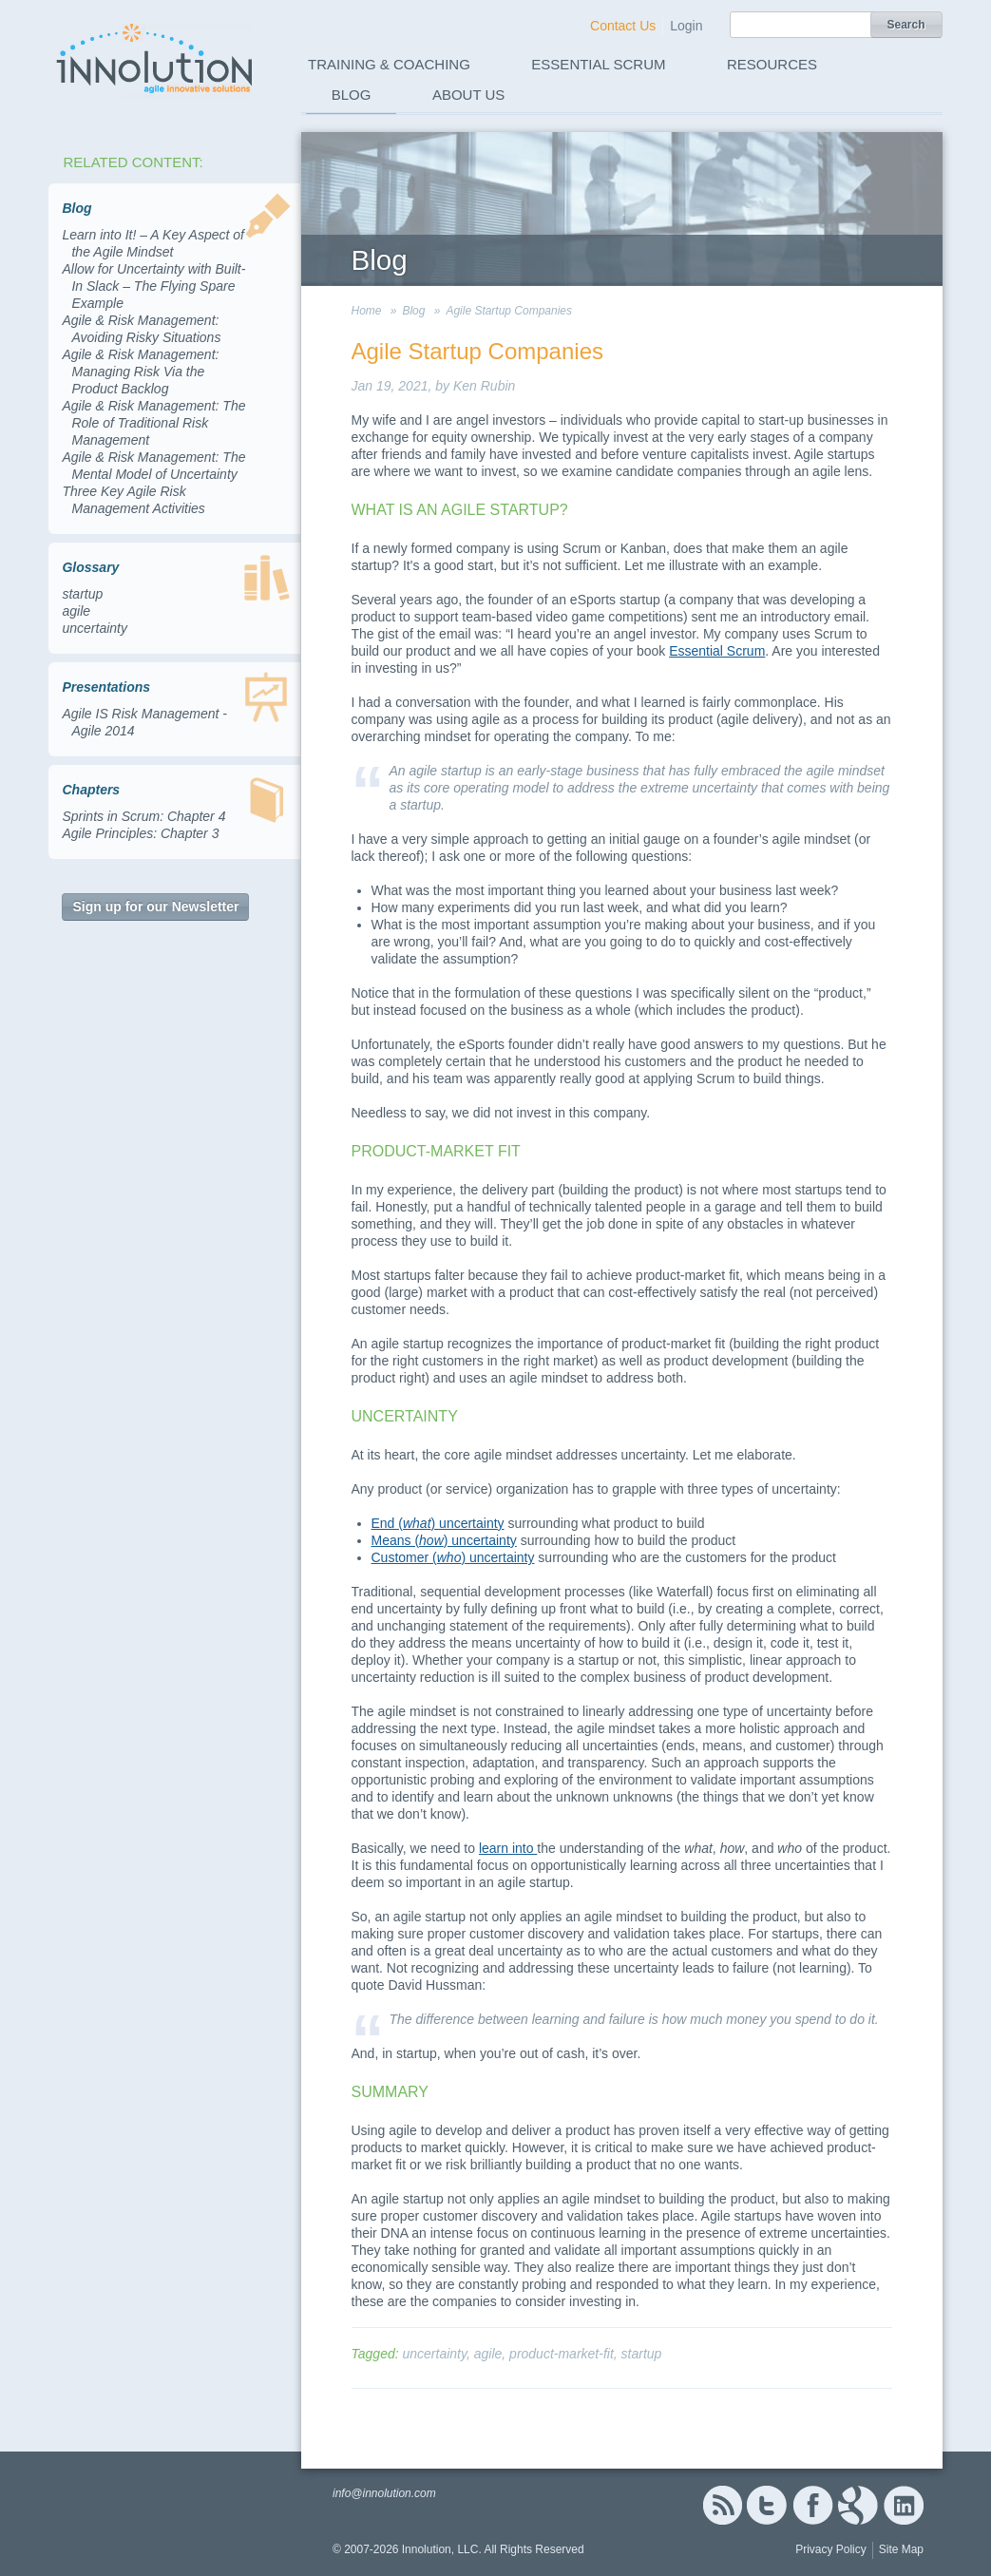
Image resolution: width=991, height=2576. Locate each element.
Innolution (155, 58)
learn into (508, 1848)
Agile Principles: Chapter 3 (140, 833)
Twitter (767, 2505)
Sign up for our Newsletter (155, 906)
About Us (468, 94)
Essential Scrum (598, 64)
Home (367, 310)
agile (76, 611)
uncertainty (94, 628)
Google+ (858, 2505)
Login (686, 25)
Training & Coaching (389, 64)
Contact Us (623, 25)
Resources (772, 64)
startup (82, 593)
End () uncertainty (438, 1523)
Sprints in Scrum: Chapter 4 (143, 816)
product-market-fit (561, 2353)
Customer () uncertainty (453, 1557)
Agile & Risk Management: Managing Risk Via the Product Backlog (140, 371)
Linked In (904, 2505)
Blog (352, 94)
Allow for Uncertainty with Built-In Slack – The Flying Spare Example (153, 286)
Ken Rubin (484, 385)
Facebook (812, 2505)
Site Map (901, 2549)
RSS (722, 2505)
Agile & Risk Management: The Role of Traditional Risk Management (153, 423)
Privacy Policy (831, 2549)
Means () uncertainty (444, 1540)
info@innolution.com (384, 2493)
